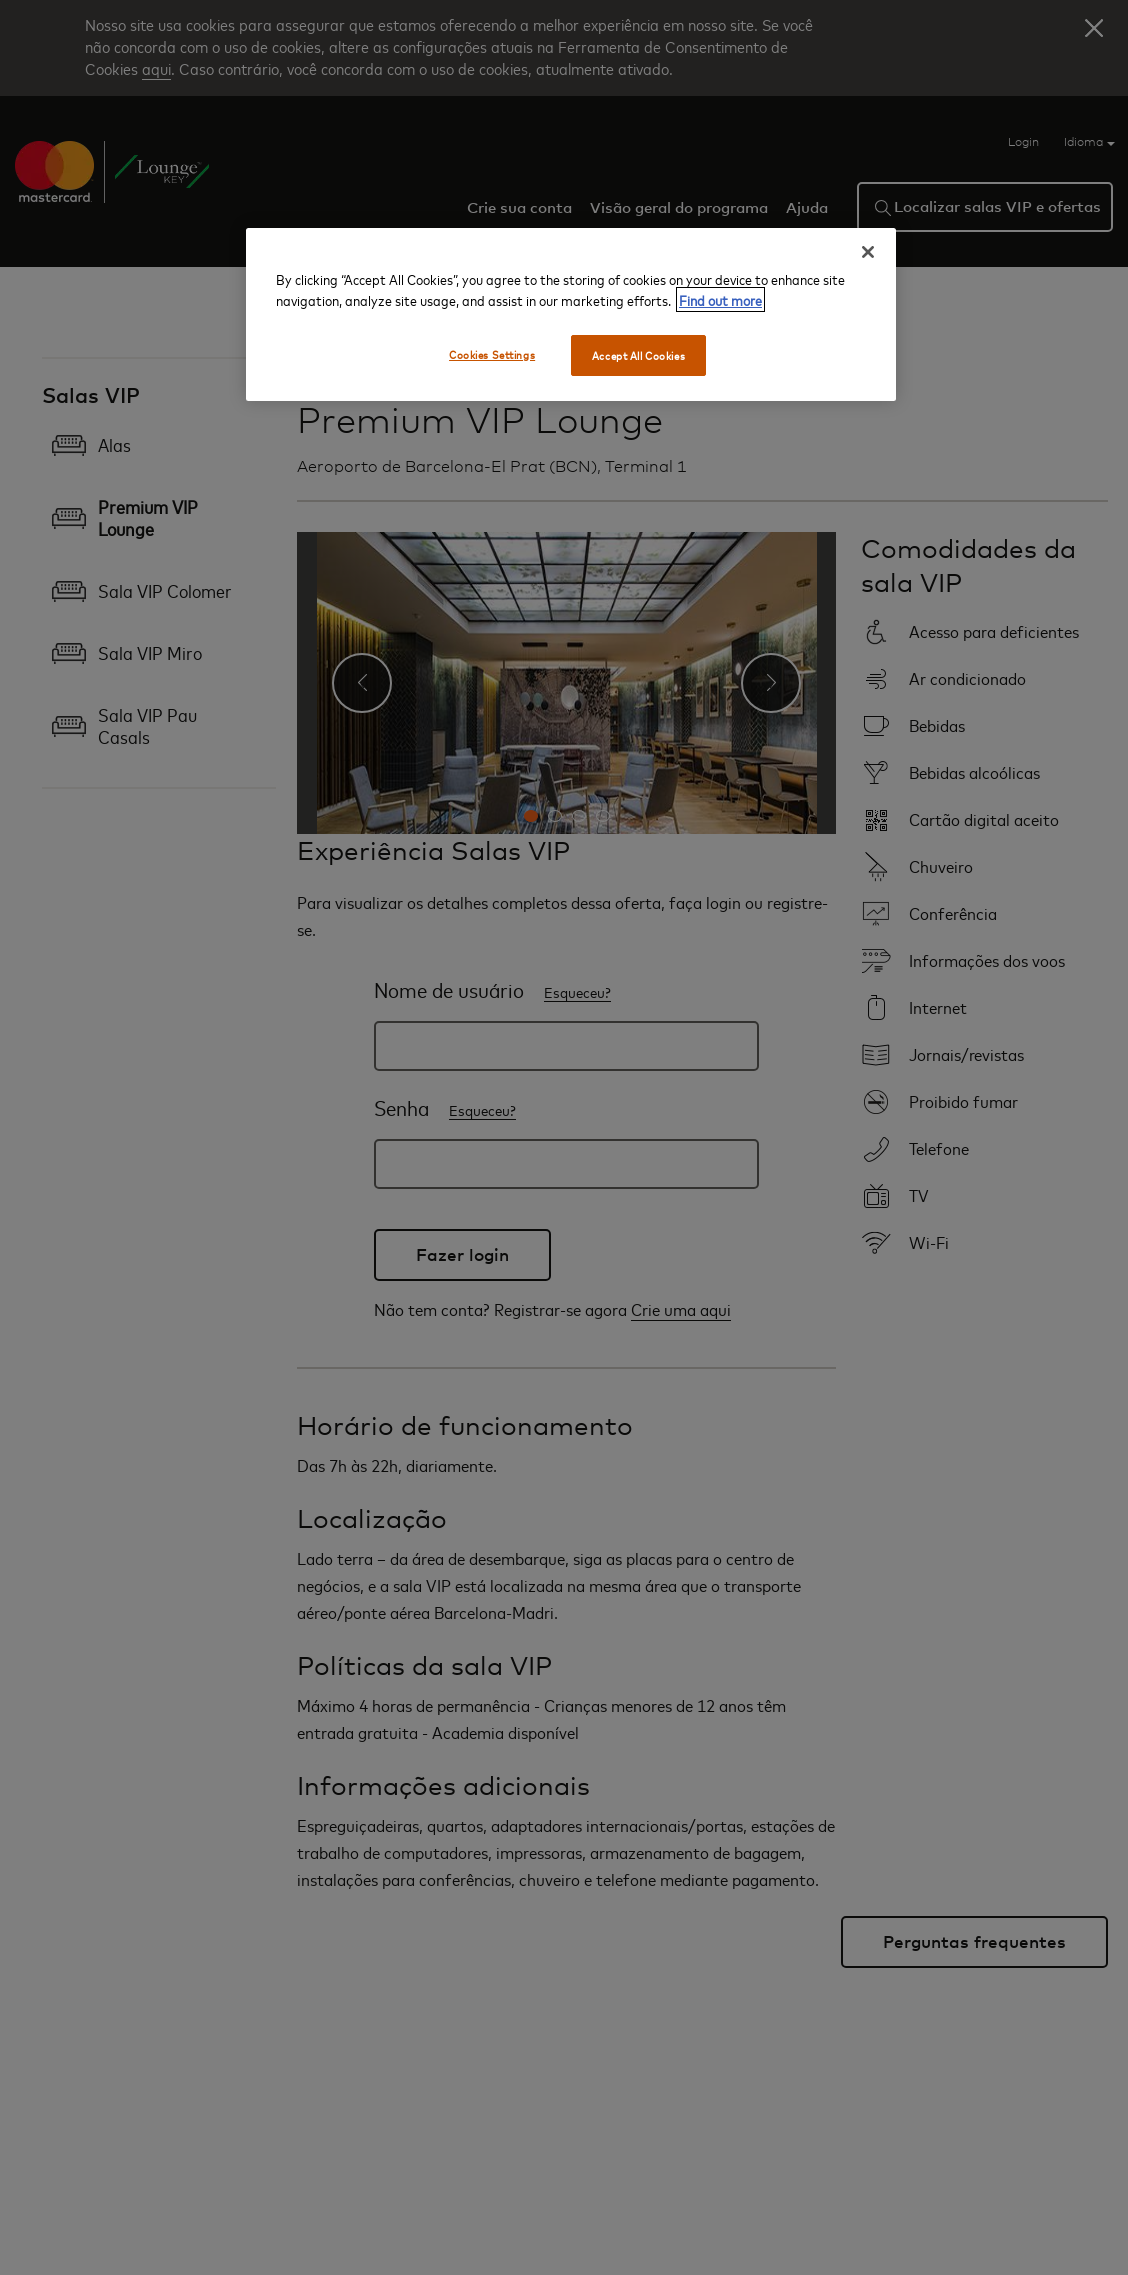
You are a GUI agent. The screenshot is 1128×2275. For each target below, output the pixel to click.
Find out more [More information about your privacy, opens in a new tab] (720, 299)
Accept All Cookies (638, 355)
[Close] (868, 252)
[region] (571, 315)
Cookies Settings (492, 354)
